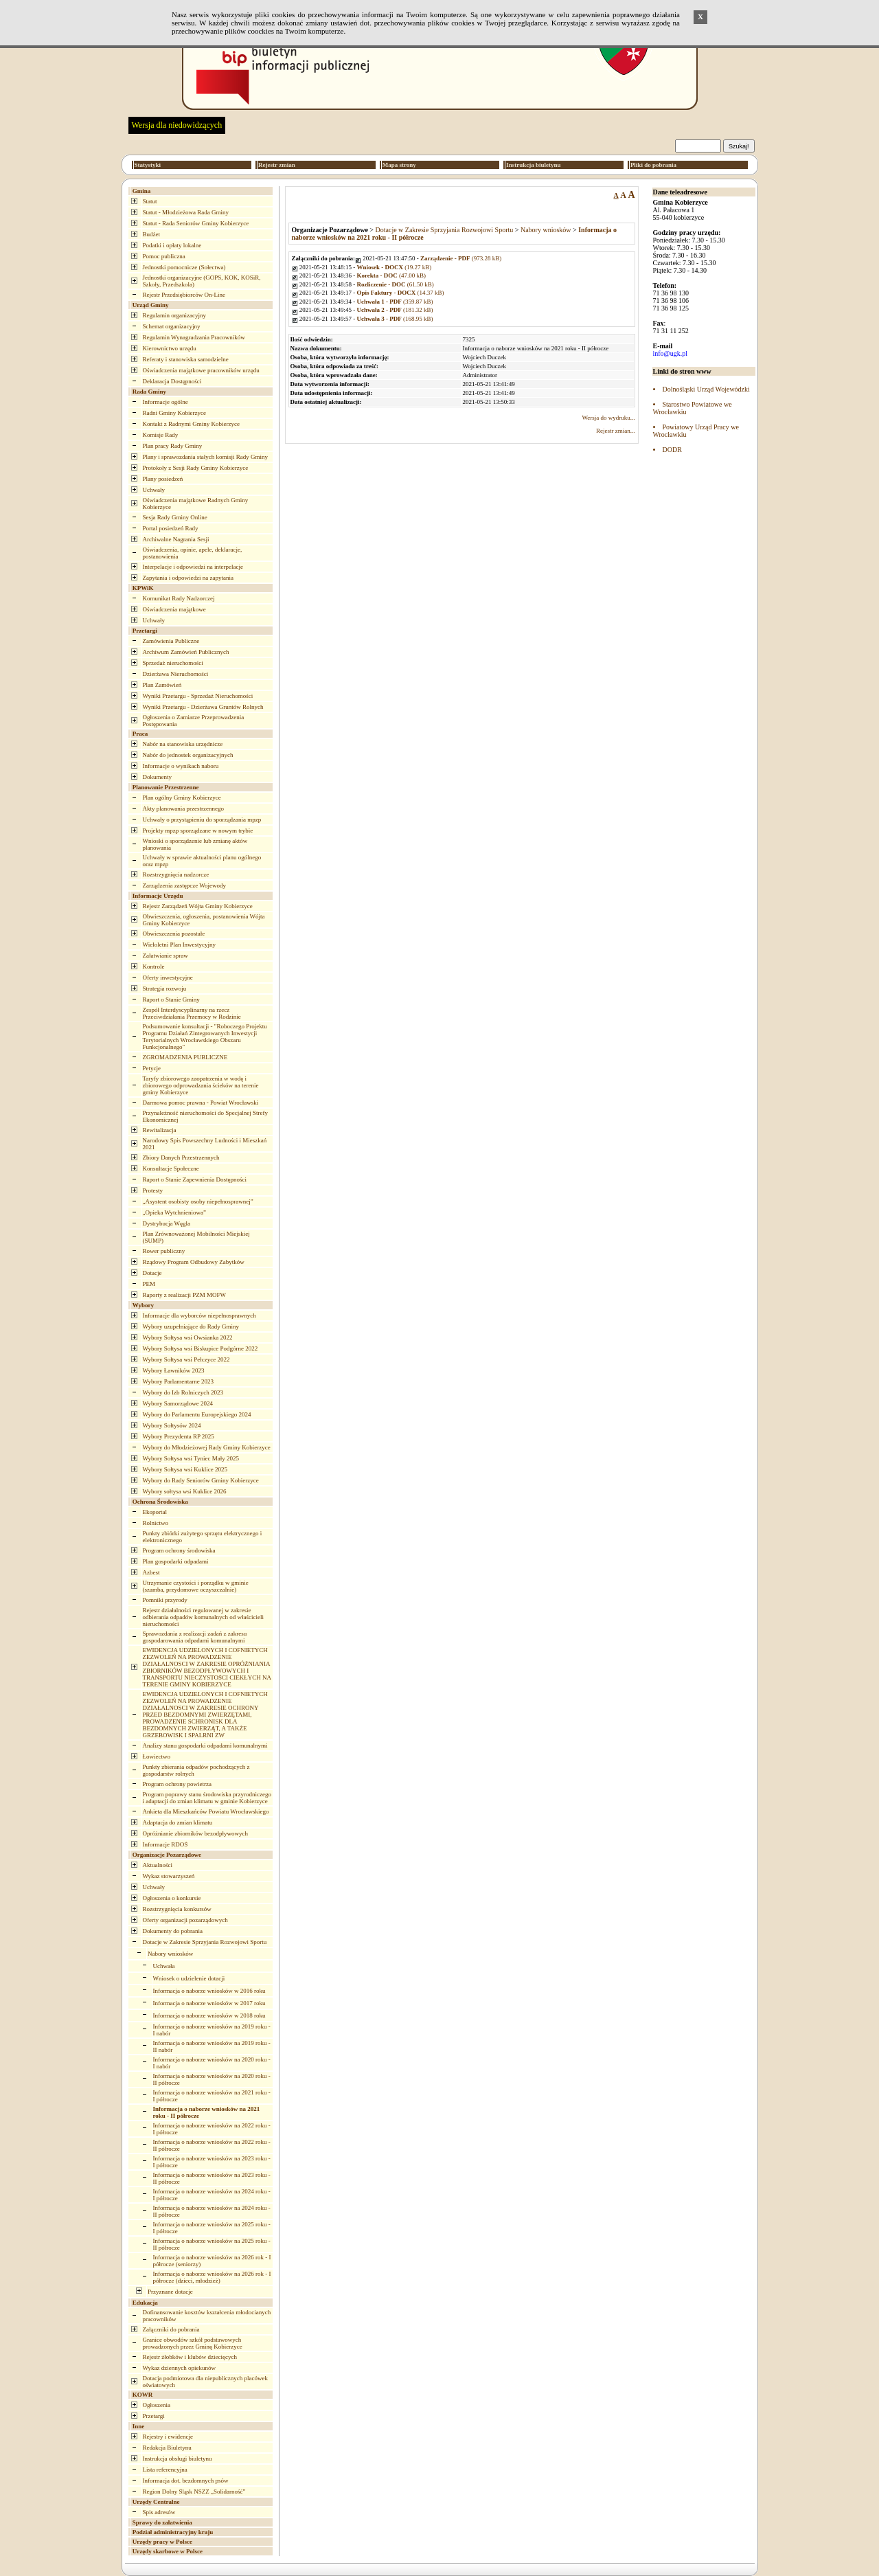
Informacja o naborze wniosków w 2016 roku (209, 1990)
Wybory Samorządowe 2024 (178, 1403)
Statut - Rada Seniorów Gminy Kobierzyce (196, 223)
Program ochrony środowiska (179, 1550)
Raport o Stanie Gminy (171, 999)
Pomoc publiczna (164, 256)
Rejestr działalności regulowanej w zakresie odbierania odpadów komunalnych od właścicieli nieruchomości (203, 1617)
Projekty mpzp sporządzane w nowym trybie (198, 830)
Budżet (152, 234)
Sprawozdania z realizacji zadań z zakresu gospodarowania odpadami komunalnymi (195, 1637)
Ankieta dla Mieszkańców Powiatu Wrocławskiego (206, 1811)
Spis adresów (159, 2512)
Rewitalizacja (159, 1130)
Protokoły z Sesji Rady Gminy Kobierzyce (196, 467)
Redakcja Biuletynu (167, 2447)
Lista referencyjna (165, 2469)
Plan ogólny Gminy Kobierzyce (182, 797)
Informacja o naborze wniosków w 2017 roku (209, 2003)
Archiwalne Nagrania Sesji (176, 539)
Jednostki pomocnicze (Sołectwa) (184, 267)
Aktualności (158, 1865)
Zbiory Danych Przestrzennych (181, 1157)
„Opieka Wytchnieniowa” (175, 1212)
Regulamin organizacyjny (175, 315)
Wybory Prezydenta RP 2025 (178, 1436)
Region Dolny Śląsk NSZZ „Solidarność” (194, 2491)
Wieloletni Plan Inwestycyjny (179, 944)
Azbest (151, 1572)
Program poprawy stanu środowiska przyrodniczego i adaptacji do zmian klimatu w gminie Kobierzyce (207, 1798)
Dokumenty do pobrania (173, 1931)
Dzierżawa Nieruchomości (176, 673)
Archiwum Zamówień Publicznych (186, 651)
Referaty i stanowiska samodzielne (186, 359)
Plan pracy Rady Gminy (173, 445)
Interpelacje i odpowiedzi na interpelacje (193, 566)
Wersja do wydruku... (608, 417)
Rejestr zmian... (615, 430)
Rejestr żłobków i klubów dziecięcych (190, 2356)
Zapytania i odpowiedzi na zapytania (188, 577)
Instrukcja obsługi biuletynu (177, 2458)
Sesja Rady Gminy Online (175, 517)
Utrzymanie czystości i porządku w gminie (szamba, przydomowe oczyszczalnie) (196, 1586)
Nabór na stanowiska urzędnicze (183, 744)
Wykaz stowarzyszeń (169, 1876)
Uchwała (164, 1966)
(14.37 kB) (400, 292)
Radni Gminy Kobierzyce (174, 412)
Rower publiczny (164, 1250)
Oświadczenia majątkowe (174, 609)
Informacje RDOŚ (165, 1844)
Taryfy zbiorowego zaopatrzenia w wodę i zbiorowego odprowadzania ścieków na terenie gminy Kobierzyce (201, 1085)
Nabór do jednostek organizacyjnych (188, 755)
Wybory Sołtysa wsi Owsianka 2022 (188, 1337)
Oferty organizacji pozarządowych (185, 1920)
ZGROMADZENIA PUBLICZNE (185, 1057)
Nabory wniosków (170, 1953)
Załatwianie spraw (165, 955)
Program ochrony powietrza (177, 1784)
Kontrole (154, 966)
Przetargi (154, 2416)
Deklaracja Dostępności (172, 381)
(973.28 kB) (460, 258)
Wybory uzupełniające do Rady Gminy (191, 1326)
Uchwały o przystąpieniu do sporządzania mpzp (202, 819)
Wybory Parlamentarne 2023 (178, 1381)
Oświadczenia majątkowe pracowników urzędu (201, 370)
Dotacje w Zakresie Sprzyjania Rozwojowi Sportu (205, 1942)
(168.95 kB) (395, 318)
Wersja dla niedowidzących (177, 125)
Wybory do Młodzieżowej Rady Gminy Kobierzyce (207, 1447)
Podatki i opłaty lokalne (172, 245)
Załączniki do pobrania (171, 2329)
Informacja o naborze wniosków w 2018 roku (209, 2015)
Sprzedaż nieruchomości (173, 662)
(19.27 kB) (394, 267)
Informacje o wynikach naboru (181, 765)
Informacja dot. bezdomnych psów (186, 2480)
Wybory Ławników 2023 (174, 1370)
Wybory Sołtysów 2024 (172, 1425)
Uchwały (154, 489)
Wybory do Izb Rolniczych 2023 (183, 1392)
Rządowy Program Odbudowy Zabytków (193, 1261)
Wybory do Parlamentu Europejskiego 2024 (197, 1414)
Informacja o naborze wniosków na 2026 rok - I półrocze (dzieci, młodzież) (212, 2277)
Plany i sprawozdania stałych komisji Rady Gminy (205, 456)
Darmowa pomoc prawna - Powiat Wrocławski (201, 1102)
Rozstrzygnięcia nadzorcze (176, 874)
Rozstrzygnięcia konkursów (177, 1909)
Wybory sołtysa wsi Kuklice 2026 (185, 1491)
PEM (149, 1283)
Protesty (153, 1190)
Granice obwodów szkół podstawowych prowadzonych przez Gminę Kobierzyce (192, 2343)
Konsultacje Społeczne (171, 1168)
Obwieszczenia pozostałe (174, 933)
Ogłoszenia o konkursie (172, 1898)
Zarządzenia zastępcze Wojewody (185, 885)
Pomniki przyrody (165, 1599)
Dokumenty (157, 776)
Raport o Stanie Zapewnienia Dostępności (195, 1179)
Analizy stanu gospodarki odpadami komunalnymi (205, 1745)
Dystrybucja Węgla (167, 1223)
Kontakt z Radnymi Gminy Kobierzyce (191, 423)
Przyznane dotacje (170, 2291)
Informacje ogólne (165, 401)
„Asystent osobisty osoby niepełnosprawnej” (198, 1201)
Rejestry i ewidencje (168, 2436)
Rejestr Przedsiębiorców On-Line (184, 294)
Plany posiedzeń (163, 478)
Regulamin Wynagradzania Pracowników (194, 337)
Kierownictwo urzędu (169, 348)
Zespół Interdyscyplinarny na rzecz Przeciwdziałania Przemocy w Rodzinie (192, 1013)
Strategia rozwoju (165, 988)
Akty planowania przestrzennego (183, 808)
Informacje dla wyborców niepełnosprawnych (199, 1315)
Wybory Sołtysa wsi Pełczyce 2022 (186, 1359)
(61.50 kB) (395, 284)
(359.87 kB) (395, 301)
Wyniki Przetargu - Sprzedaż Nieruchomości (198, 695)
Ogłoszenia (157, 2405)
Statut (150, 201)
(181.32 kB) (395, 309)
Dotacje (152, 1272)
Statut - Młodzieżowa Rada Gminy (186, 212)
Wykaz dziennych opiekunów (179, 2367)
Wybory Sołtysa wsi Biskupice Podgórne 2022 (200, 1348)
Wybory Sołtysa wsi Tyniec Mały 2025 (191, 1458)
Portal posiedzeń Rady (170, 528)
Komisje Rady (161, 434)
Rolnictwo (156, 1522)
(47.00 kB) (391, 275)
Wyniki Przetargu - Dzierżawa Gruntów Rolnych (203, 706)
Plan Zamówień (162, 684)
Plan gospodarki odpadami (176, 1561)
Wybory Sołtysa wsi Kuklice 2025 (185, 1469)
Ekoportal (155, 1512)
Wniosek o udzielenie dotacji (189, 1978)
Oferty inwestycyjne (168, 977)
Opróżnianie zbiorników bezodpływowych (195, 1833)
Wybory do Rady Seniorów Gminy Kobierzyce (201, 1480)
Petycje (152, 1068)
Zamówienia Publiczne (171, 640)
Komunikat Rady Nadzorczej (179, 598)
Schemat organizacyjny (172, 326)
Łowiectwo (157, 1756)
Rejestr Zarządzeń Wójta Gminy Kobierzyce (198, 906)
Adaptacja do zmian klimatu (178, 1822)
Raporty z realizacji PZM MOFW (184, 1294)
